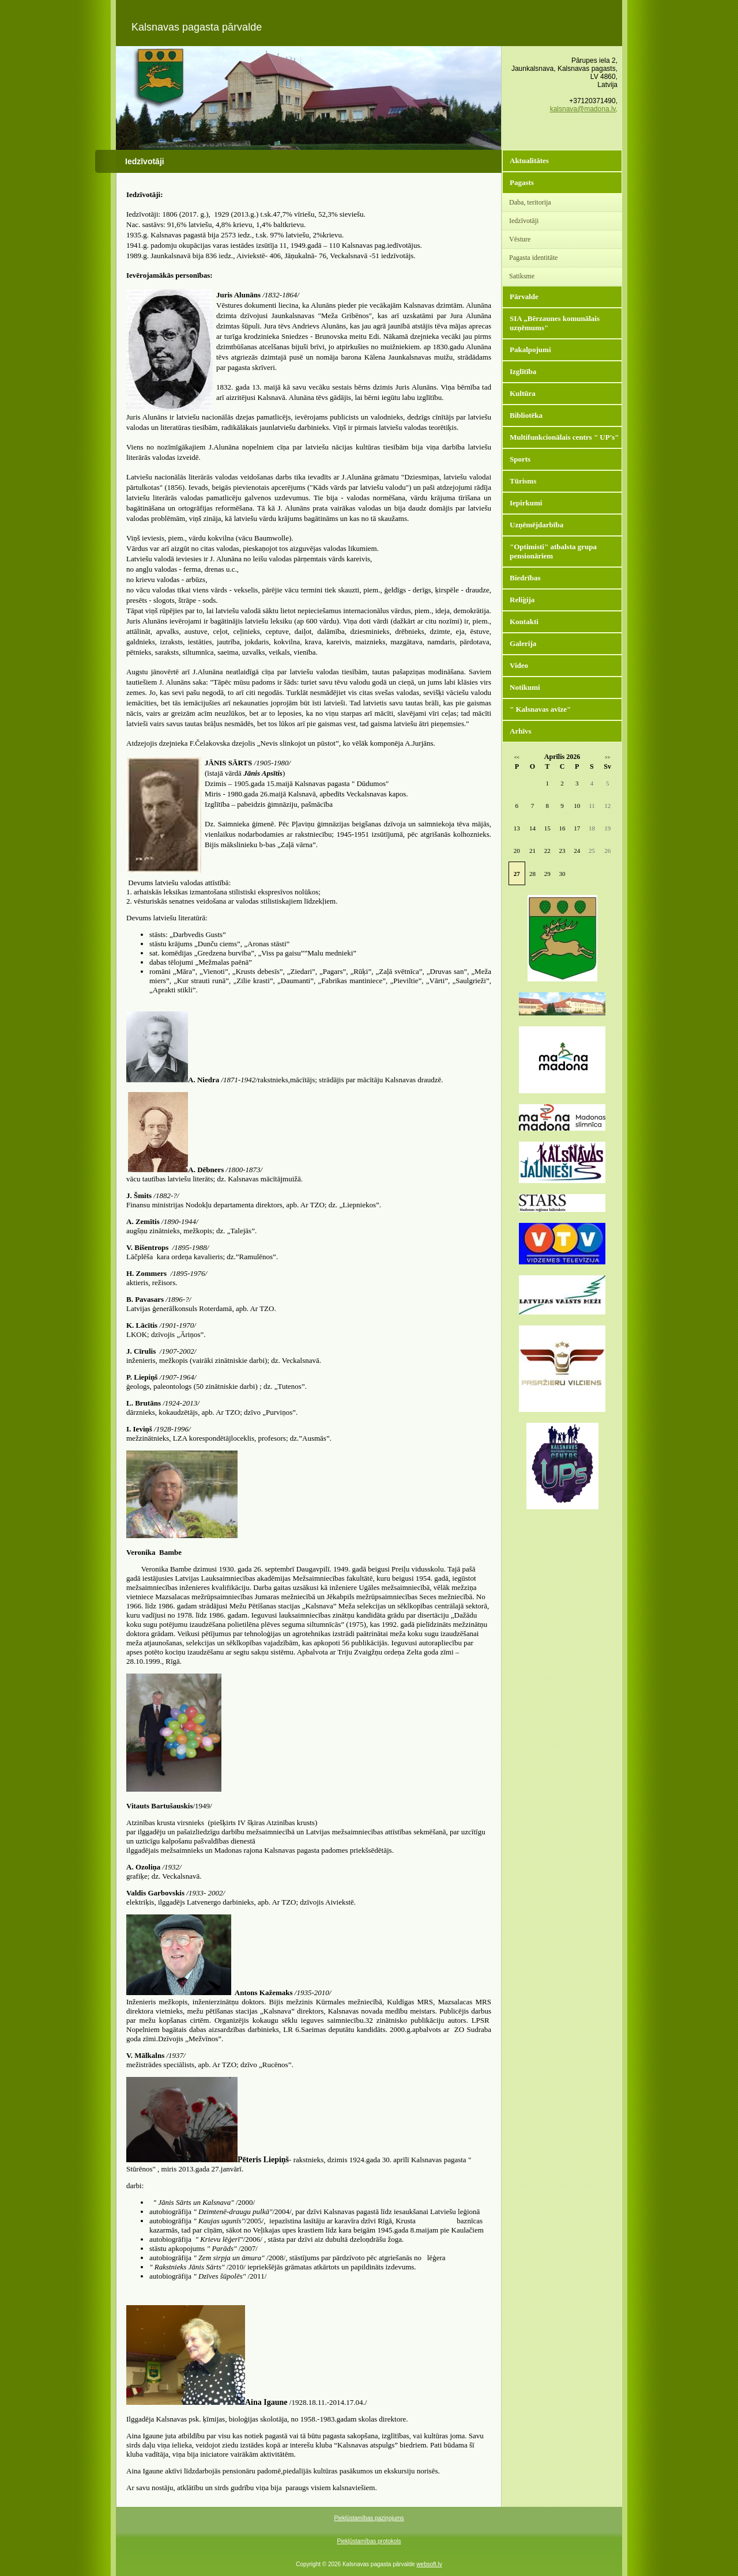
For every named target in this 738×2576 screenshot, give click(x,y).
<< (516, 757)
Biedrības (525, 577)
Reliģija (522, 599)
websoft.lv (429, 2564)
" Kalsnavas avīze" (540, 709)
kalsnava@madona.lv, (583, 109)
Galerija (523, 643)
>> (607, 757)
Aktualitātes (529, 160)
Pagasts (522, 182)
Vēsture (519, 239)
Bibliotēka (526, 415)
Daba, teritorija (530, 202)
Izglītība (523, 371)
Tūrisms (523, 481)
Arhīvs (521, 731)
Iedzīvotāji (524, 221)
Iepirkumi (526, 502)
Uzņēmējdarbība (536, 524)
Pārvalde (524, 296)
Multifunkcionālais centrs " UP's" (564, 437)
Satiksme (521, 276)
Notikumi (525, 687)
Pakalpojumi (530, 349)
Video (519, 665)
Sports (520, 459)
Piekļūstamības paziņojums (369, 2518)
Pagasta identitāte (533, 258)
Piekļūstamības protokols (369, 2541)
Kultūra (523, 393)
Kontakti (524, 621)
